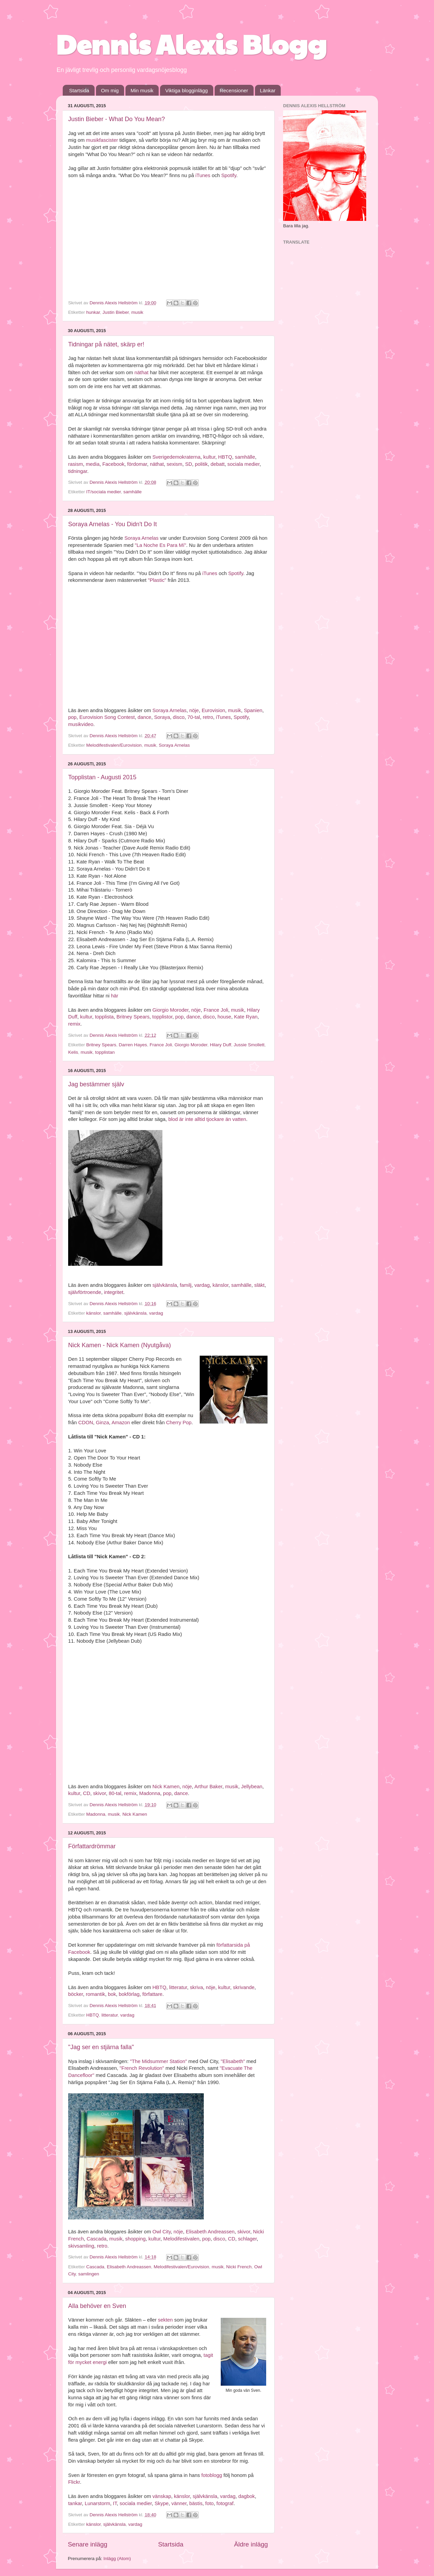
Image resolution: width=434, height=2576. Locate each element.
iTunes (202, 175)
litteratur (178, 1987)
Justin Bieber (115, 312)
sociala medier (244, 464)
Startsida (79, 90)
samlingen (88, 2273)
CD (86, 1793)
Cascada (96, 2238)
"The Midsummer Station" (158, 2061)
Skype (162, 2503)
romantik (95, 1994)
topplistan (105, 1052)
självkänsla (164, 1285)
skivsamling (81, 2246)
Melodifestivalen (181, 2238)
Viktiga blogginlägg (186, 90)
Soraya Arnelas (141, 538)
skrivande (244, 1987)
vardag (202, 1285)
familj (186, 1285)
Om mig (110, 90)
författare (152, 1994)
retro (208, 717)
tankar (75, 2503)
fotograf (224, 2503)
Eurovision (213, 710)
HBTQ (225, 457)
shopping (135, 2238)
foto (209, 2503)
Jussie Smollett (249, 1044)
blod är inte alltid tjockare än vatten (207, 1119)
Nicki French (239, 2266)
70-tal (194, 717)
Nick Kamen (165, 1786)
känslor (221, 1285)
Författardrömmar (92, 1846)
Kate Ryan (245, 1016)
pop (72, 717)
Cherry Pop (179, 1422)
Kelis (73, 1052)
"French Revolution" (142, 2068)
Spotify (228, 175)
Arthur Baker (208, 1786)
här (114, 995)
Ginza (102, 1422)
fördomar (137, 464)
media (92, 464)
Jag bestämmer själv (96, 1084)
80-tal (115, 1793)
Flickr (74, 2482)
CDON (85, 1422)
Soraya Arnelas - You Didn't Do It (112, 524)
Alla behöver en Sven (97, 2306)
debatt (217, 464)
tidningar (77, 471)
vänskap (161, 2496)
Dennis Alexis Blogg (191, 43)
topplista (104, 1016)
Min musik (142, 90)
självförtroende (84, 1292)
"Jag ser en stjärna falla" (101, 2047)
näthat (142, 372)
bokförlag (129, 1994)
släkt (259, 1285)
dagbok (246, 2496)
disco (179, 717)
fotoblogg (211, 2475)
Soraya (162, 717)
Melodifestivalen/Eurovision (114, 745)
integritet (113, 1292)
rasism (75, 464)
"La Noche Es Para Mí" (160, 545)
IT (115, 2503)
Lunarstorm (97, 2503)
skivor (99, 1793)
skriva (196, 1987)
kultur (209, 457)
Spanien (253, 710)
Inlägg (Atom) (117, 2558)
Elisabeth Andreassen (210, 2231)
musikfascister (102, 140)
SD (188, 464)
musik (137, 312)
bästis (195, 2503)
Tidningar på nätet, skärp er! (106, 344)
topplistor (162, 1016)
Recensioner (234, 90)
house (224, 1016)
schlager (247, 2238)
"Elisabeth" (233, 2061)
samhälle (245, 457)
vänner (178, 2503)
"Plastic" (157, 580)
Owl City (161, 2231)
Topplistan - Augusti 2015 (102, 777)
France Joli (215, 1010)
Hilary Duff (220, 1044)
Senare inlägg (87, 2544)
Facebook (113, 464)
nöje (194, 710)
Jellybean (251, 1786)
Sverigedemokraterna (176, 457)
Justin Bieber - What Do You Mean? (116, 119)
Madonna (149, 1793)
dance (144, 717)
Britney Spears (133, 1016)
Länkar (268, 90)
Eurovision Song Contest (107, 717)
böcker (75, 1994)
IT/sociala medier (103, 491)
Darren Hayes (133, 1044)
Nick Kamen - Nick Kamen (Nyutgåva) (119, 1345)
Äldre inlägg (251, 2544)
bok (112, 1994)
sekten (165, 2320)
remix (74, 1024)
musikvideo (80, 724)
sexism (174, 464)
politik (201, 464)
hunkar (93, 312)
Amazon (121, 1422)
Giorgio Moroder (170, 1010)
